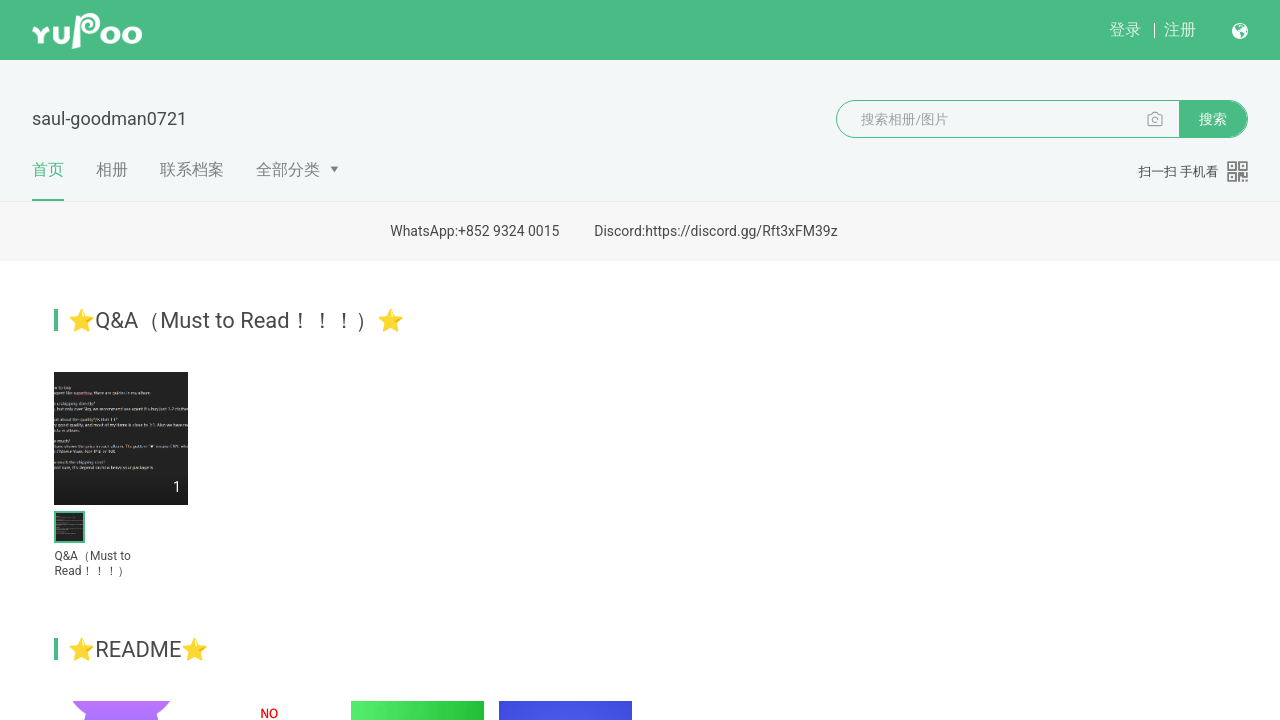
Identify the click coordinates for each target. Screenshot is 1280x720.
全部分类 (288, 169)
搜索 (1213, 119)
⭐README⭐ (138, 649)
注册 (1180, 29)
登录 (1125, 29)
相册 (112, 169)
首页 (48, 180)
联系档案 (192, 169)
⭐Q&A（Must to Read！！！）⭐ (236, 320)
